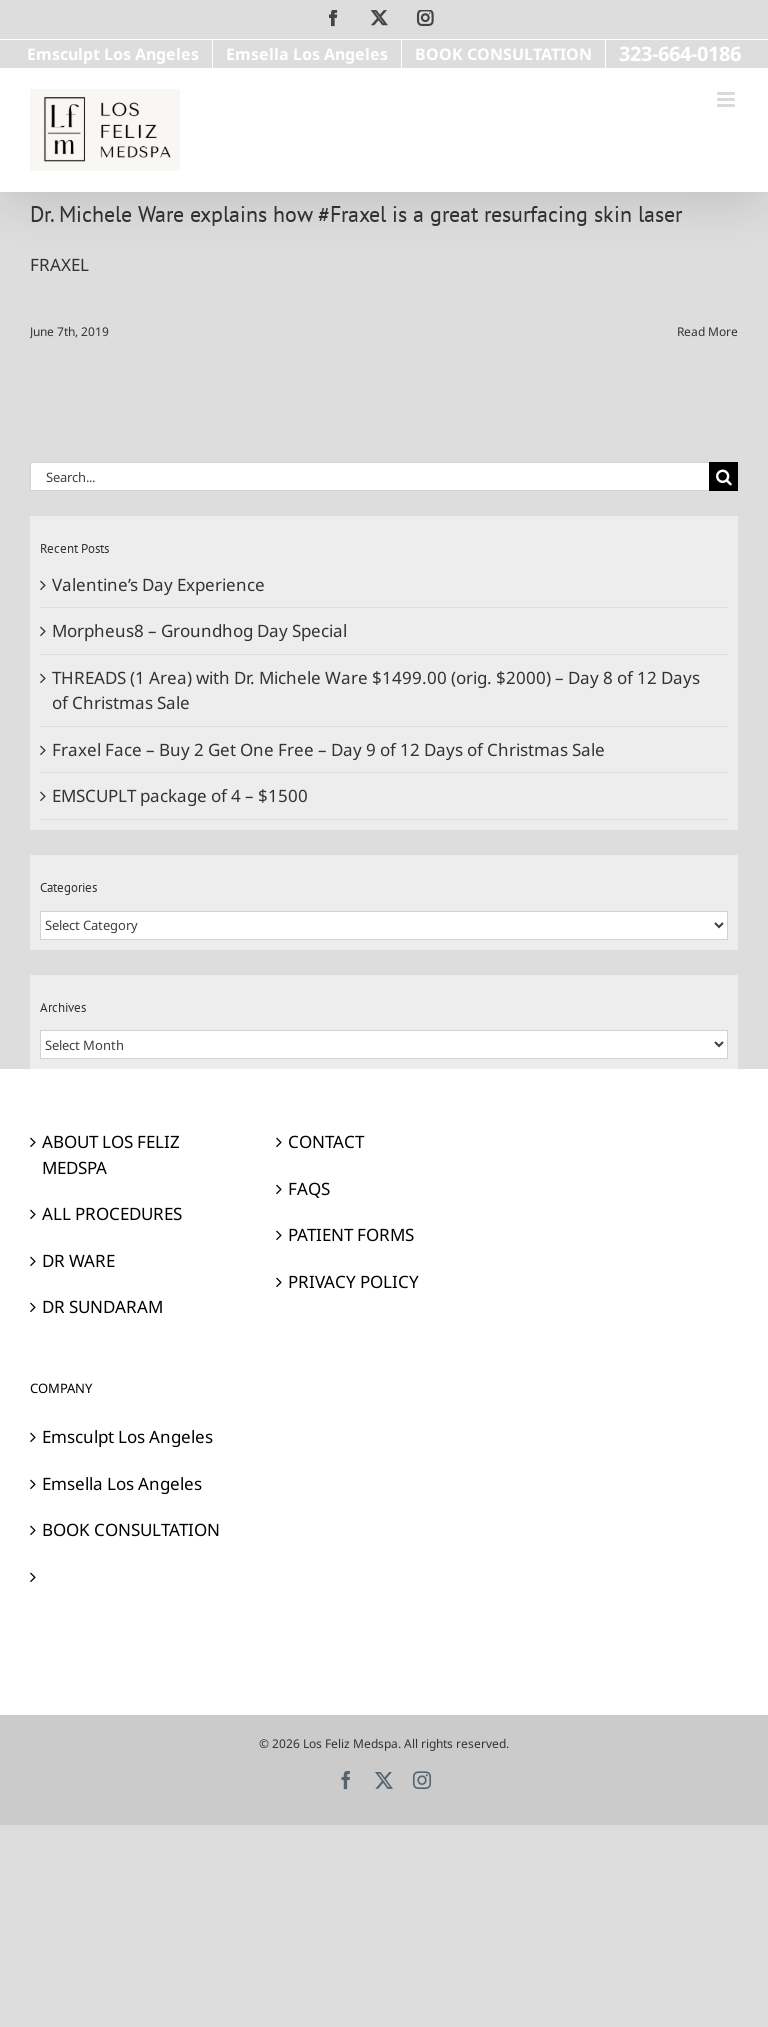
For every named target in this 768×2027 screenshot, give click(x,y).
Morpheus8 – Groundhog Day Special (199, 630)
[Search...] (369, 476)
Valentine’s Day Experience (158, 584)
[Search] (723, 476)
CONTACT (326, 1141)
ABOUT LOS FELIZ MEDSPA (111, 1154)
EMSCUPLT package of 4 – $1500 (180, 795)
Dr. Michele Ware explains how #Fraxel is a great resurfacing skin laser (356, 214)
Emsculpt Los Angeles (127, 1436)
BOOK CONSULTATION (131, 1529)
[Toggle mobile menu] (727, 99)
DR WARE (78, 1260)
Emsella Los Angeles (122, 1483)
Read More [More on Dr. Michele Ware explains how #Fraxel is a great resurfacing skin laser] (707, 331)
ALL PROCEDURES (112, 1213)
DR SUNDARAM (102, 1306)
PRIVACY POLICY (353, 1281)
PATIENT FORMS (351, 1234)
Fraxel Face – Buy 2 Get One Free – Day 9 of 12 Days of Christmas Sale (328, 749)
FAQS (309, 1188)
